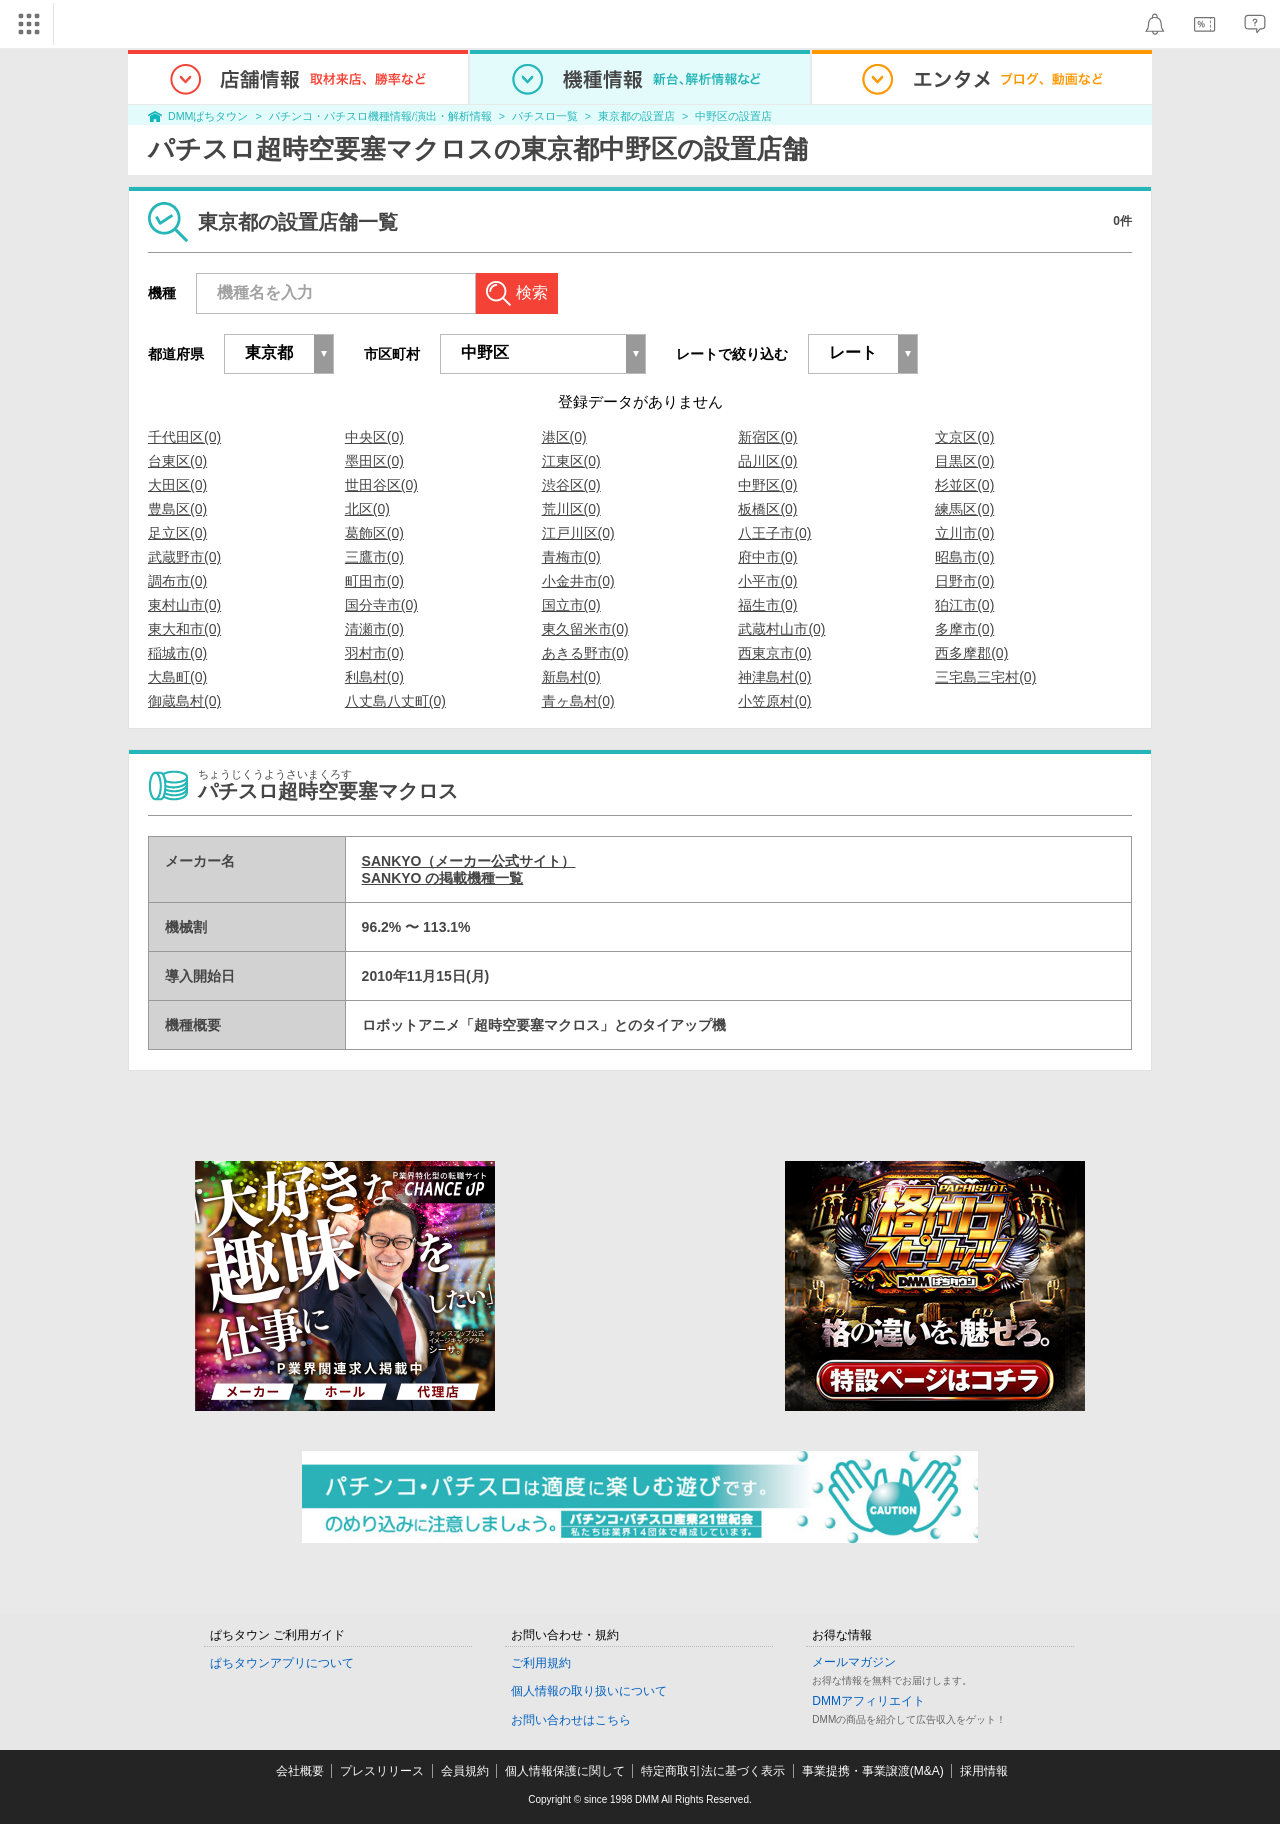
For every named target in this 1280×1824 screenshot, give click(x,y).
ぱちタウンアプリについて (282, 1663)
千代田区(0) (184, 437)
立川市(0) (964, 533)
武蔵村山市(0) (781, 629)
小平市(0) (767, 581)
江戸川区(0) (578, 533)
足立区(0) (177, 533)
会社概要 (300, 1771)
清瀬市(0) (374, 629)
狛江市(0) (964, 605)
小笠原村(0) (774, 701)
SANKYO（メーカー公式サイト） (469, 861)
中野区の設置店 (733, 116)
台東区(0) (177, 461)
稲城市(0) (177, 653)
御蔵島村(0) (184, 701)
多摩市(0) (964, 629)
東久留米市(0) (585, 629)
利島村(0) (374, 677)
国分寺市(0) (381, 605)
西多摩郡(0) (971, 653)
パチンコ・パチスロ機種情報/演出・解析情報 (380, 116)
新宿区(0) (767, 437)
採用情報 (984, 1771)
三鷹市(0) (374, 557)
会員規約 (465, 1771)
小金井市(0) (578, 581)
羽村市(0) (374, 653)
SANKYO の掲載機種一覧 (443, 878)
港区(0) (564, 437)
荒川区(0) (571, 509)
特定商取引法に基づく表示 (713, 1771)
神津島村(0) (774, 677)
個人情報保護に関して (565, 1771)
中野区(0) (767, 485)
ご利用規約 (541, 1663)
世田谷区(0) (381, 485)
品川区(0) (767, 461)
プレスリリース (382, 1771)
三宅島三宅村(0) (985, 677)
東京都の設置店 (636, 116)
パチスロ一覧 (545, 116)
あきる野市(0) (585, 653)
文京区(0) (964, 437)
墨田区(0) (374, 461)
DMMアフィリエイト (868, 1701)
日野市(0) (964, 581)
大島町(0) (177, 677)
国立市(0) (571, 605)
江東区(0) (571, 461)
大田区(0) (177, 485)
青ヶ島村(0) (578, 701)
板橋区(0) (767, 509)
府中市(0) (767, 557)
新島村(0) (571, 677)
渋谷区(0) (571, 485)
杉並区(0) (964, 485)
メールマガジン (854, 1662)
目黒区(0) (964, 461)
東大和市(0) (184, 629)
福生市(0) (767, 605)
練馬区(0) (964, 509)
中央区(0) (374, 437)
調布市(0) (177, 581)
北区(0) (367, 509)
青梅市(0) (571, 557)
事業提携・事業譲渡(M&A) (873, 1771)
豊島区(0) (177, 509)
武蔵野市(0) (184, 557)
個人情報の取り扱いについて (589, 1691)
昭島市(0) (964, 557)
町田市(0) (374, 581)
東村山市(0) (184, 605)
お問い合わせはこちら (571, 1720)
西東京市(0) (774, 653)
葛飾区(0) (374, 533)
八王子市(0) (774, 533)
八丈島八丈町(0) (395, 701)
